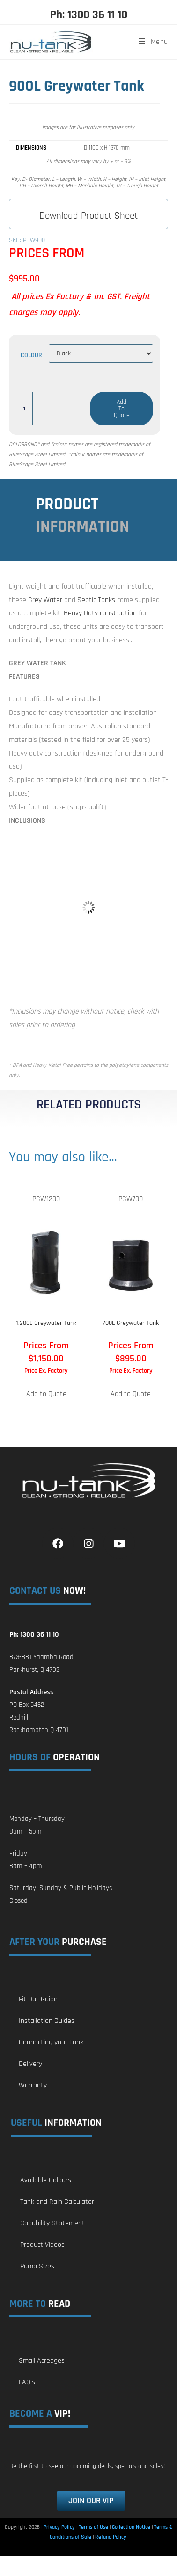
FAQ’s (27, 2382)
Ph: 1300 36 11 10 (88, 14)
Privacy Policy (59, 2527)
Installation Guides (46, 2020)
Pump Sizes (37, 2266)
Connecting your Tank (51, 2042)
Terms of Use (93, 2527)
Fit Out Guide (38, 1999)
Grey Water (45, 600)
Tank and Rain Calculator (57, 2201)
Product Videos (42, 2244)
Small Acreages (42, 2360)
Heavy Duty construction (100, 613)
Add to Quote (122, 408)
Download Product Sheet (88, 216)
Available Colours (45, 2180)
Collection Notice (131, 2527)
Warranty (33, 2085)
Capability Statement (52, 2223)
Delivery (30, 2063)
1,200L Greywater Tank (46, 1323)
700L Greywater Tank (131, 1323)
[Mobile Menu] (150, 41)
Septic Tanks (96, 600)
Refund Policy (110, 2536)
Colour (31, 355)
